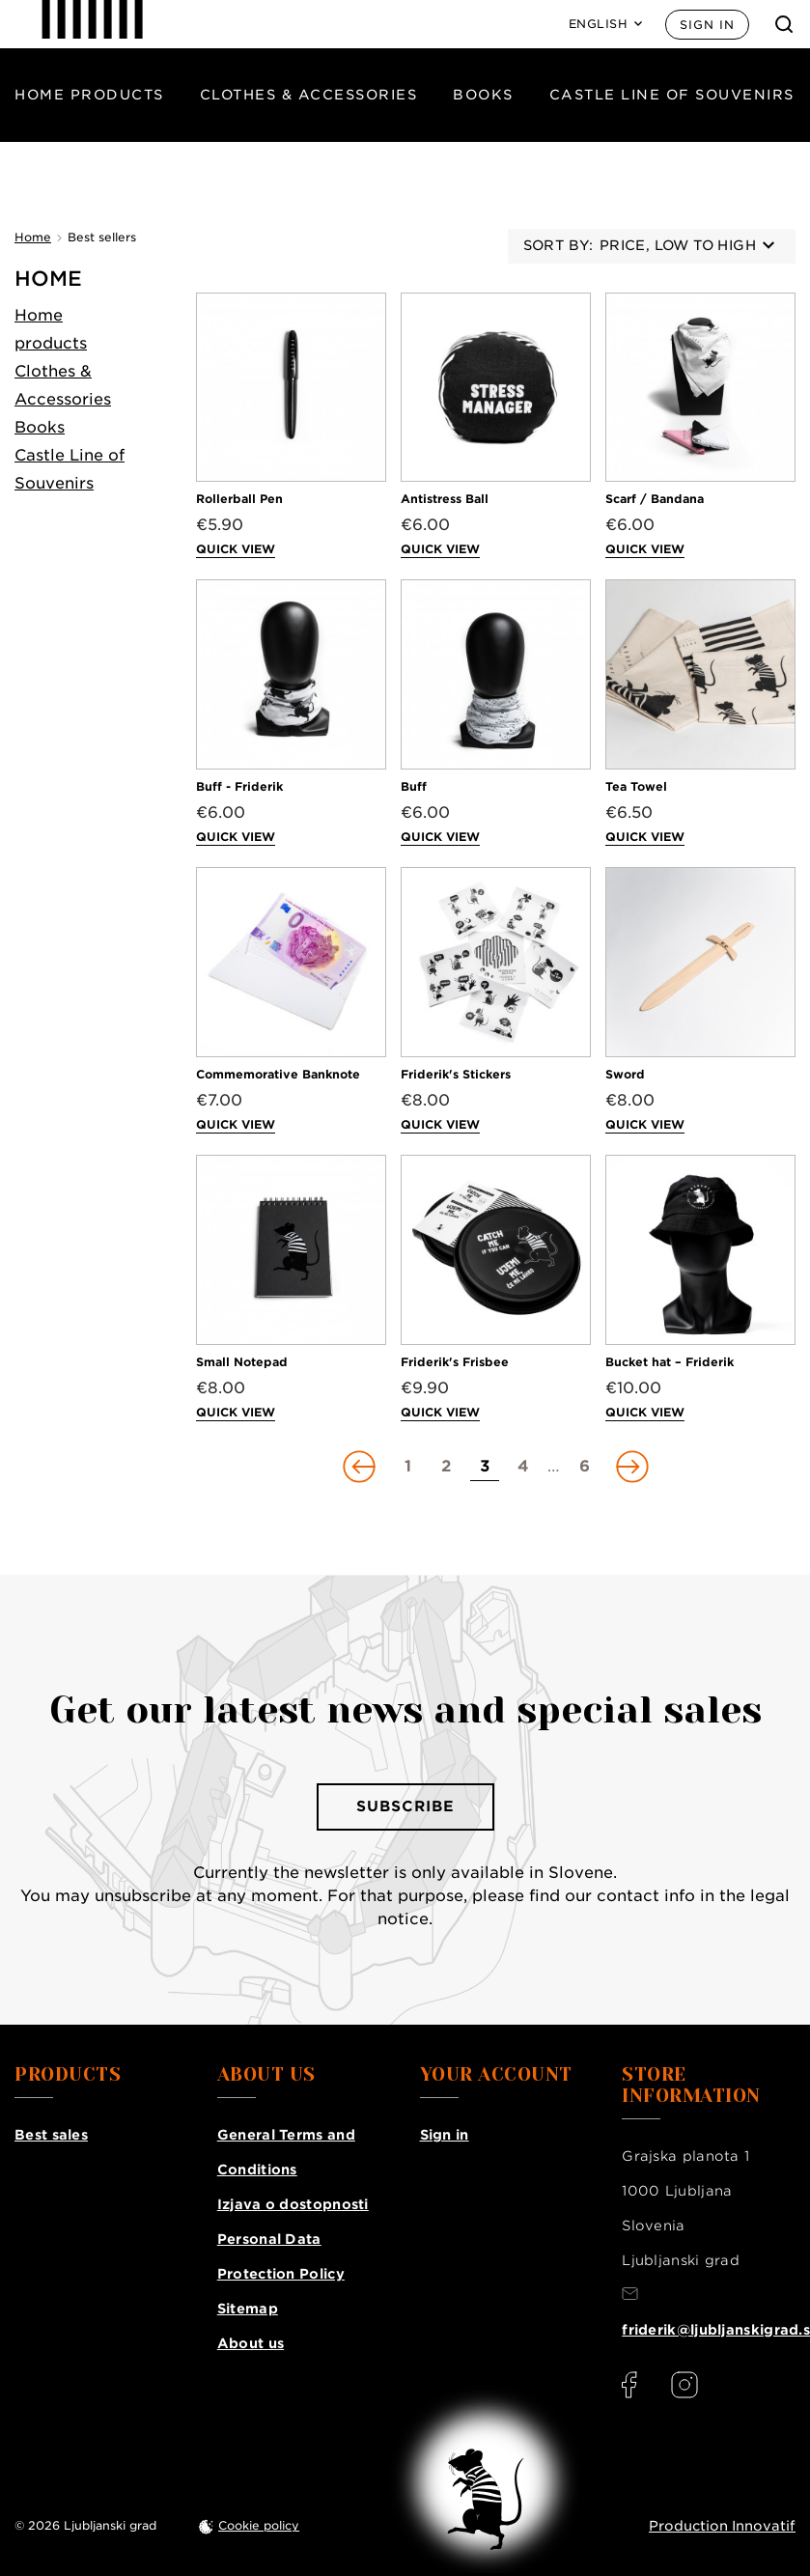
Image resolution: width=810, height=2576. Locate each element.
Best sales (51, 2134)
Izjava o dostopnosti (293, 2204)
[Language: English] (606, 24)
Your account (496, 2075)
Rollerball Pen (239, 498)
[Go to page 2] (446, 1466)
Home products (89, 94)
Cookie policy (258, 2525)
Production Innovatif (722, 2526)
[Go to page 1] (407, 1466)
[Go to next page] (630, 1466)
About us (250, 2343)
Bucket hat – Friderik (669, 1362)
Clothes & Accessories (309, 94)
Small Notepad (242, 1362)
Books (483, 94)
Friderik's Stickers (456, 1074)
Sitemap (247, 2308)
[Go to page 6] (584, 1466)
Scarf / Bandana (654, 498)
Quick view (235, 549)
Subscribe (405, 1806)
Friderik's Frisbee (455, 1362)
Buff (414, 786)
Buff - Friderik (239, 786)
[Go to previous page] (361, 1466)
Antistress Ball (445, 498)
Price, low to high (687, 245)
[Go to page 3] (484, 1466)
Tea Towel (636, 786)
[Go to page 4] (523, 1466)
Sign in (707, 24)
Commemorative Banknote (278, 1074)
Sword (625, 1074)
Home (48, 278)
